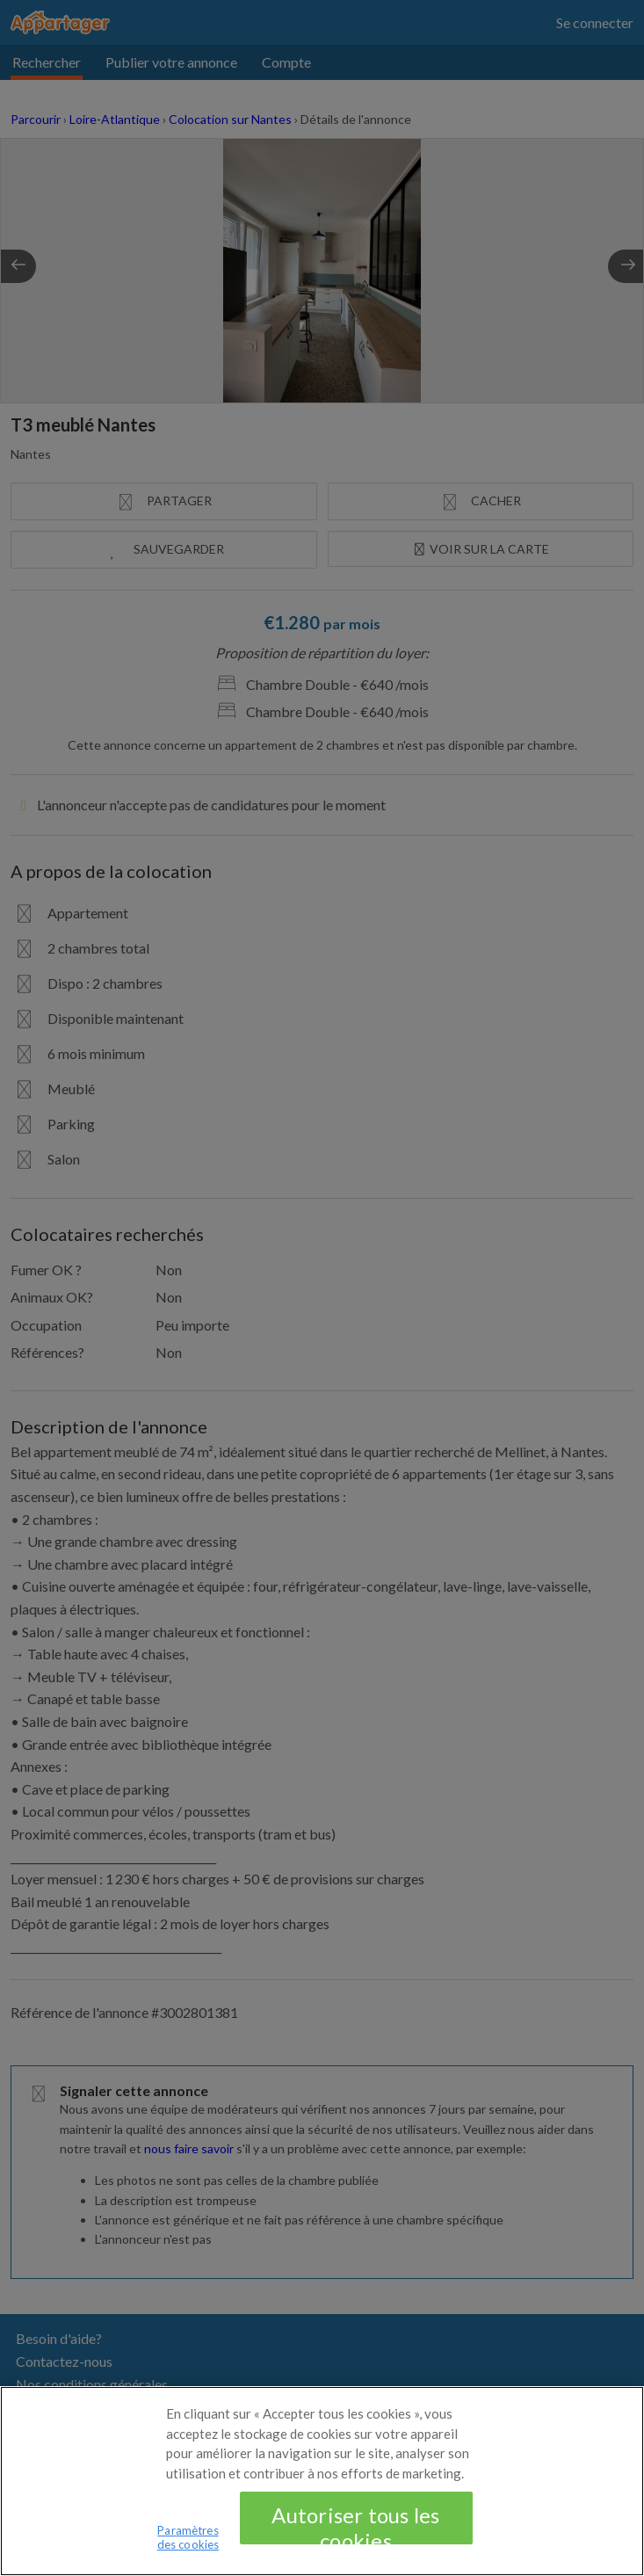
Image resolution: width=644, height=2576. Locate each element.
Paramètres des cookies (188, 2547)
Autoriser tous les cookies (355, 2533)
